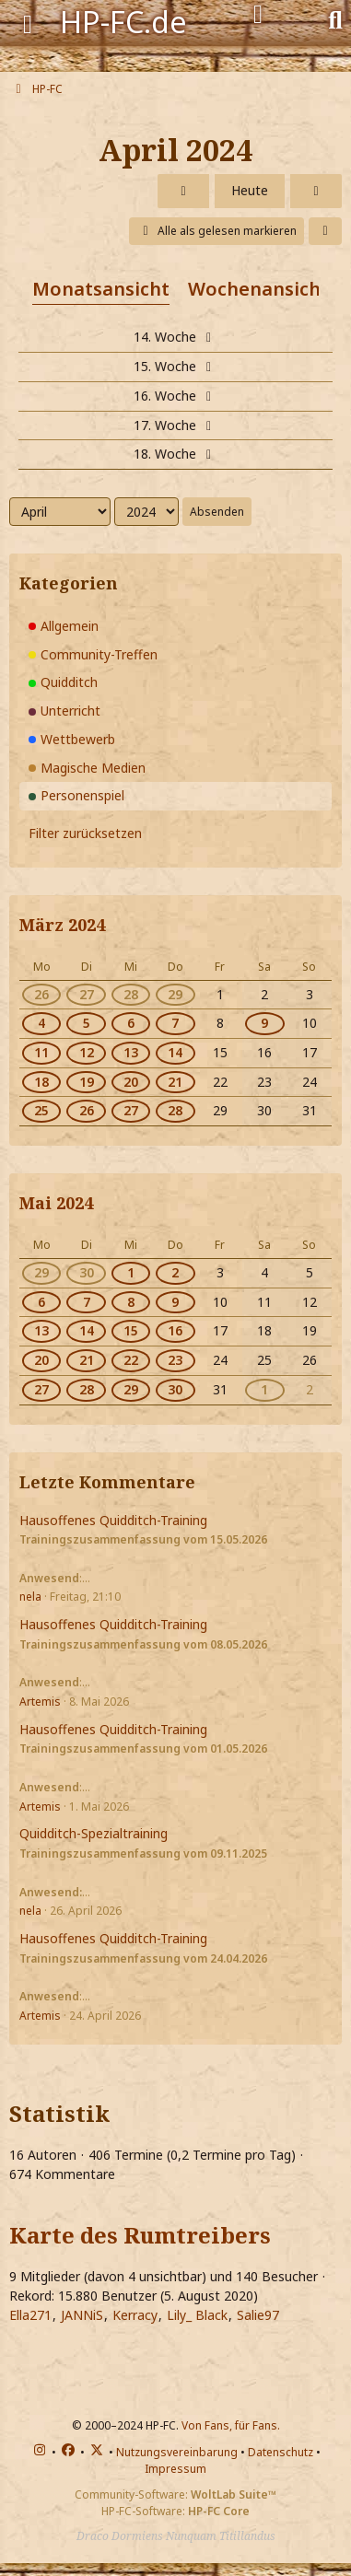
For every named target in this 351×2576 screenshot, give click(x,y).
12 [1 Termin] (86, 1052)
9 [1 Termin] (264, 1023)
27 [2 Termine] (130, 1110)
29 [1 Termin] (41, 1272)
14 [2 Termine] (175, 1052)
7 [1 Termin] (86, 1302)
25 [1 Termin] (41, 1110)
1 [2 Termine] (131, 1272)
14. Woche (176, 336)
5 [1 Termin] (86, 1023)
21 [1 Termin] (86, 1360)
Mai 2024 (56, 1203)
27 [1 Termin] (86, 994)
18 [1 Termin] (41, 1081)
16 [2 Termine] (175, 1330)
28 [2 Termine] (130, 994)
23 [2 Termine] (175, 1360)
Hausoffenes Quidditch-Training (113, 1520)
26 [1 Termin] (41, 994)
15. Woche (176, 366)
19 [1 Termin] (86, 1081)
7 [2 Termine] (175, 1023)
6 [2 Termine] (131, 1023)
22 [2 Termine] (130, 1360)
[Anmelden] (258, 14)
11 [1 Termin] (41, 1052)
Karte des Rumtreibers (140, 2235)
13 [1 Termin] (41, 1330)
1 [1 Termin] (264, 1389)
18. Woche (176, 453)
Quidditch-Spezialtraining (93, 1833)
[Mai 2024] (316, 191)
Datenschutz (280, 2452)
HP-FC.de (123, 21)
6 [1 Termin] (41, 1302)
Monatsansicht (101, 288)
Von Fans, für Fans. (230, 2425)
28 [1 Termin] (86, 1389)
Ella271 (30, 2315)
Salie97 (258, 2315)
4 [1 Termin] (41, 1023)
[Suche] (335, 18)
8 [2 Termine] (131, 1302)
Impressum (175, 2469)
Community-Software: (175, 2494)
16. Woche (176, 395)
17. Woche (176, 425)
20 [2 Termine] (130, 1081)
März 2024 (62, 925)
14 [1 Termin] (86, 1330)
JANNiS (82, 2315)
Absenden (217, 511)
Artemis (40, 1701)
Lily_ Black (197, 2315)
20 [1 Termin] (41, 1360)
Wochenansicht (258, 288)
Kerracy (135, 2315)
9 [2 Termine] (175, 1302)
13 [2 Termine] (130, 1052)
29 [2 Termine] (175, 994)
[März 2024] (183, 191)
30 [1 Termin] (86, 1272)
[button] (325, 231)
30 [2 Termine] (175, 1389)
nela (30, 1596)
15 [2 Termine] (130, 1330)
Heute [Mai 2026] (249, 190)
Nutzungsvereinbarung (177, 2452)
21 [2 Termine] (175, 1081)
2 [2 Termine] (175, 1272)
